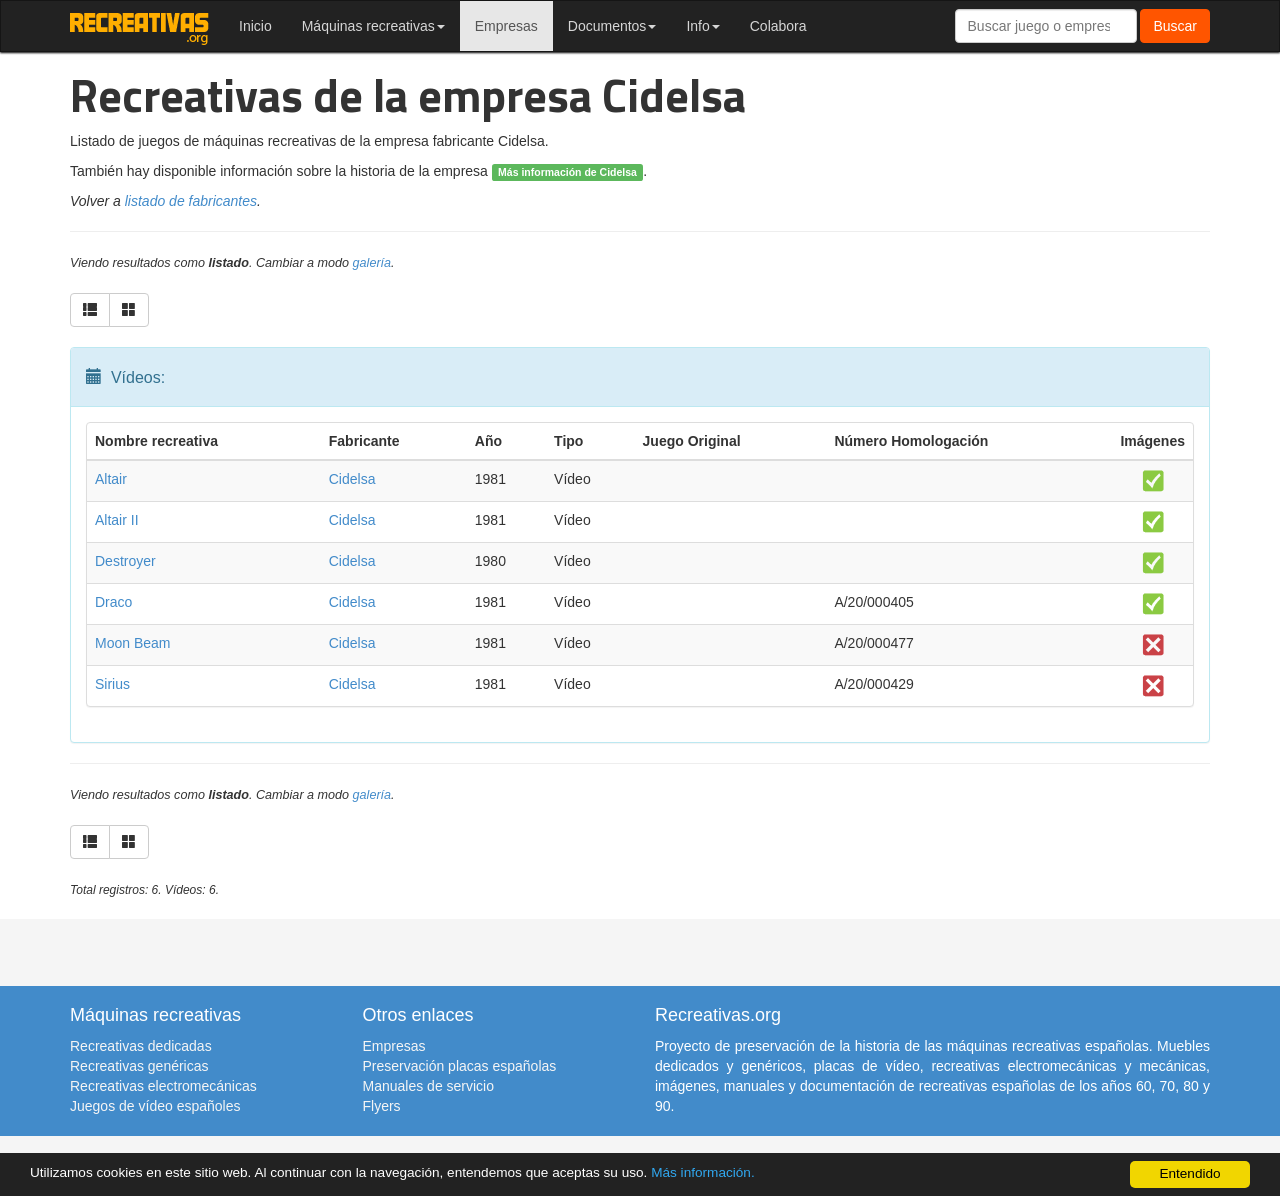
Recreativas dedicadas (141, 1046)
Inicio (255, 26)
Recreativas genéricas (139, 1066)
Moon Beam (132, 643)
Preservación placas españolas (460, 1066)
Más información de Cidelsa (567, 172)
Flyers (382, 1106)
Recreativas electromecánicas (163, 1086)
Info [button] (702, 26)
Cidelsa (352, 479)
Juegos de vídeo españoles (155, 1106)
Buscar (1175, 26)
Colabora (778, 26)
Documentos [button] (612, 26)
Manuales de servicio (429, 1086)
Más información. (703, 1172)
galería (372, 263)
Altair (111, 479)
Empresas (506, 26)
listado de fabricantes (191, 201)
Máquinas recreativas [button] (373, 26)
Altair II (117, 520)
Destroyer (125, 561)
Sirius (112, 684)
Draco (113, 602)
